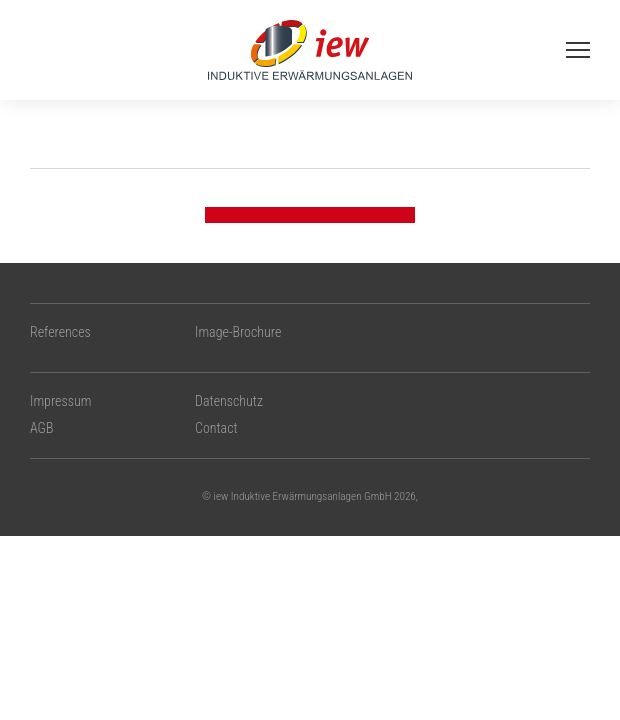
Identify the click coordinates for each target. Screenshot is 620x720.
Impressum (60, 401)
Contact (216, 428)
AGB (41, 428)
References (60, 332)
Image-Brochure (238, 332)
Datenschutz (229, 401)
